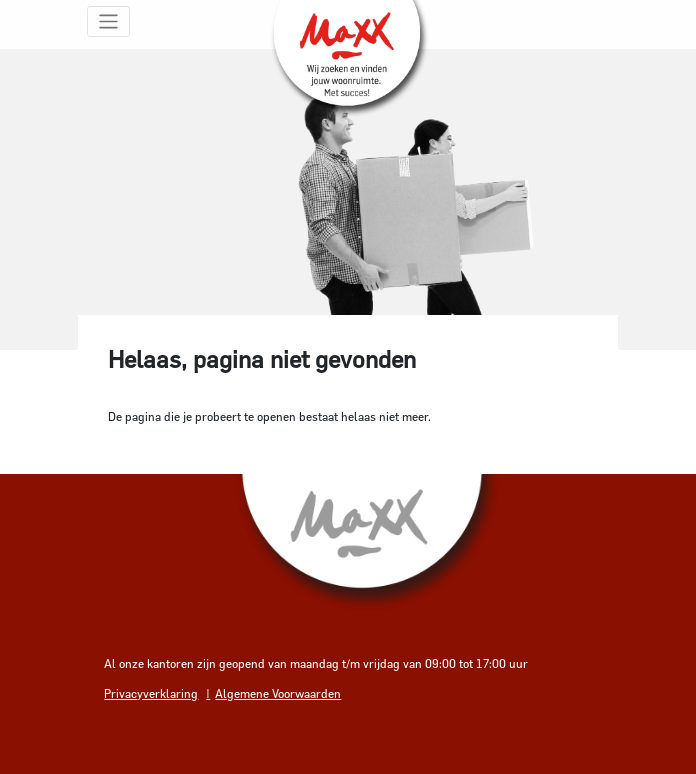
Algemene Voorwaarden (278, 693)
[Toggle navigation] (108, 21)
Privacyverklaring (151, 693)
